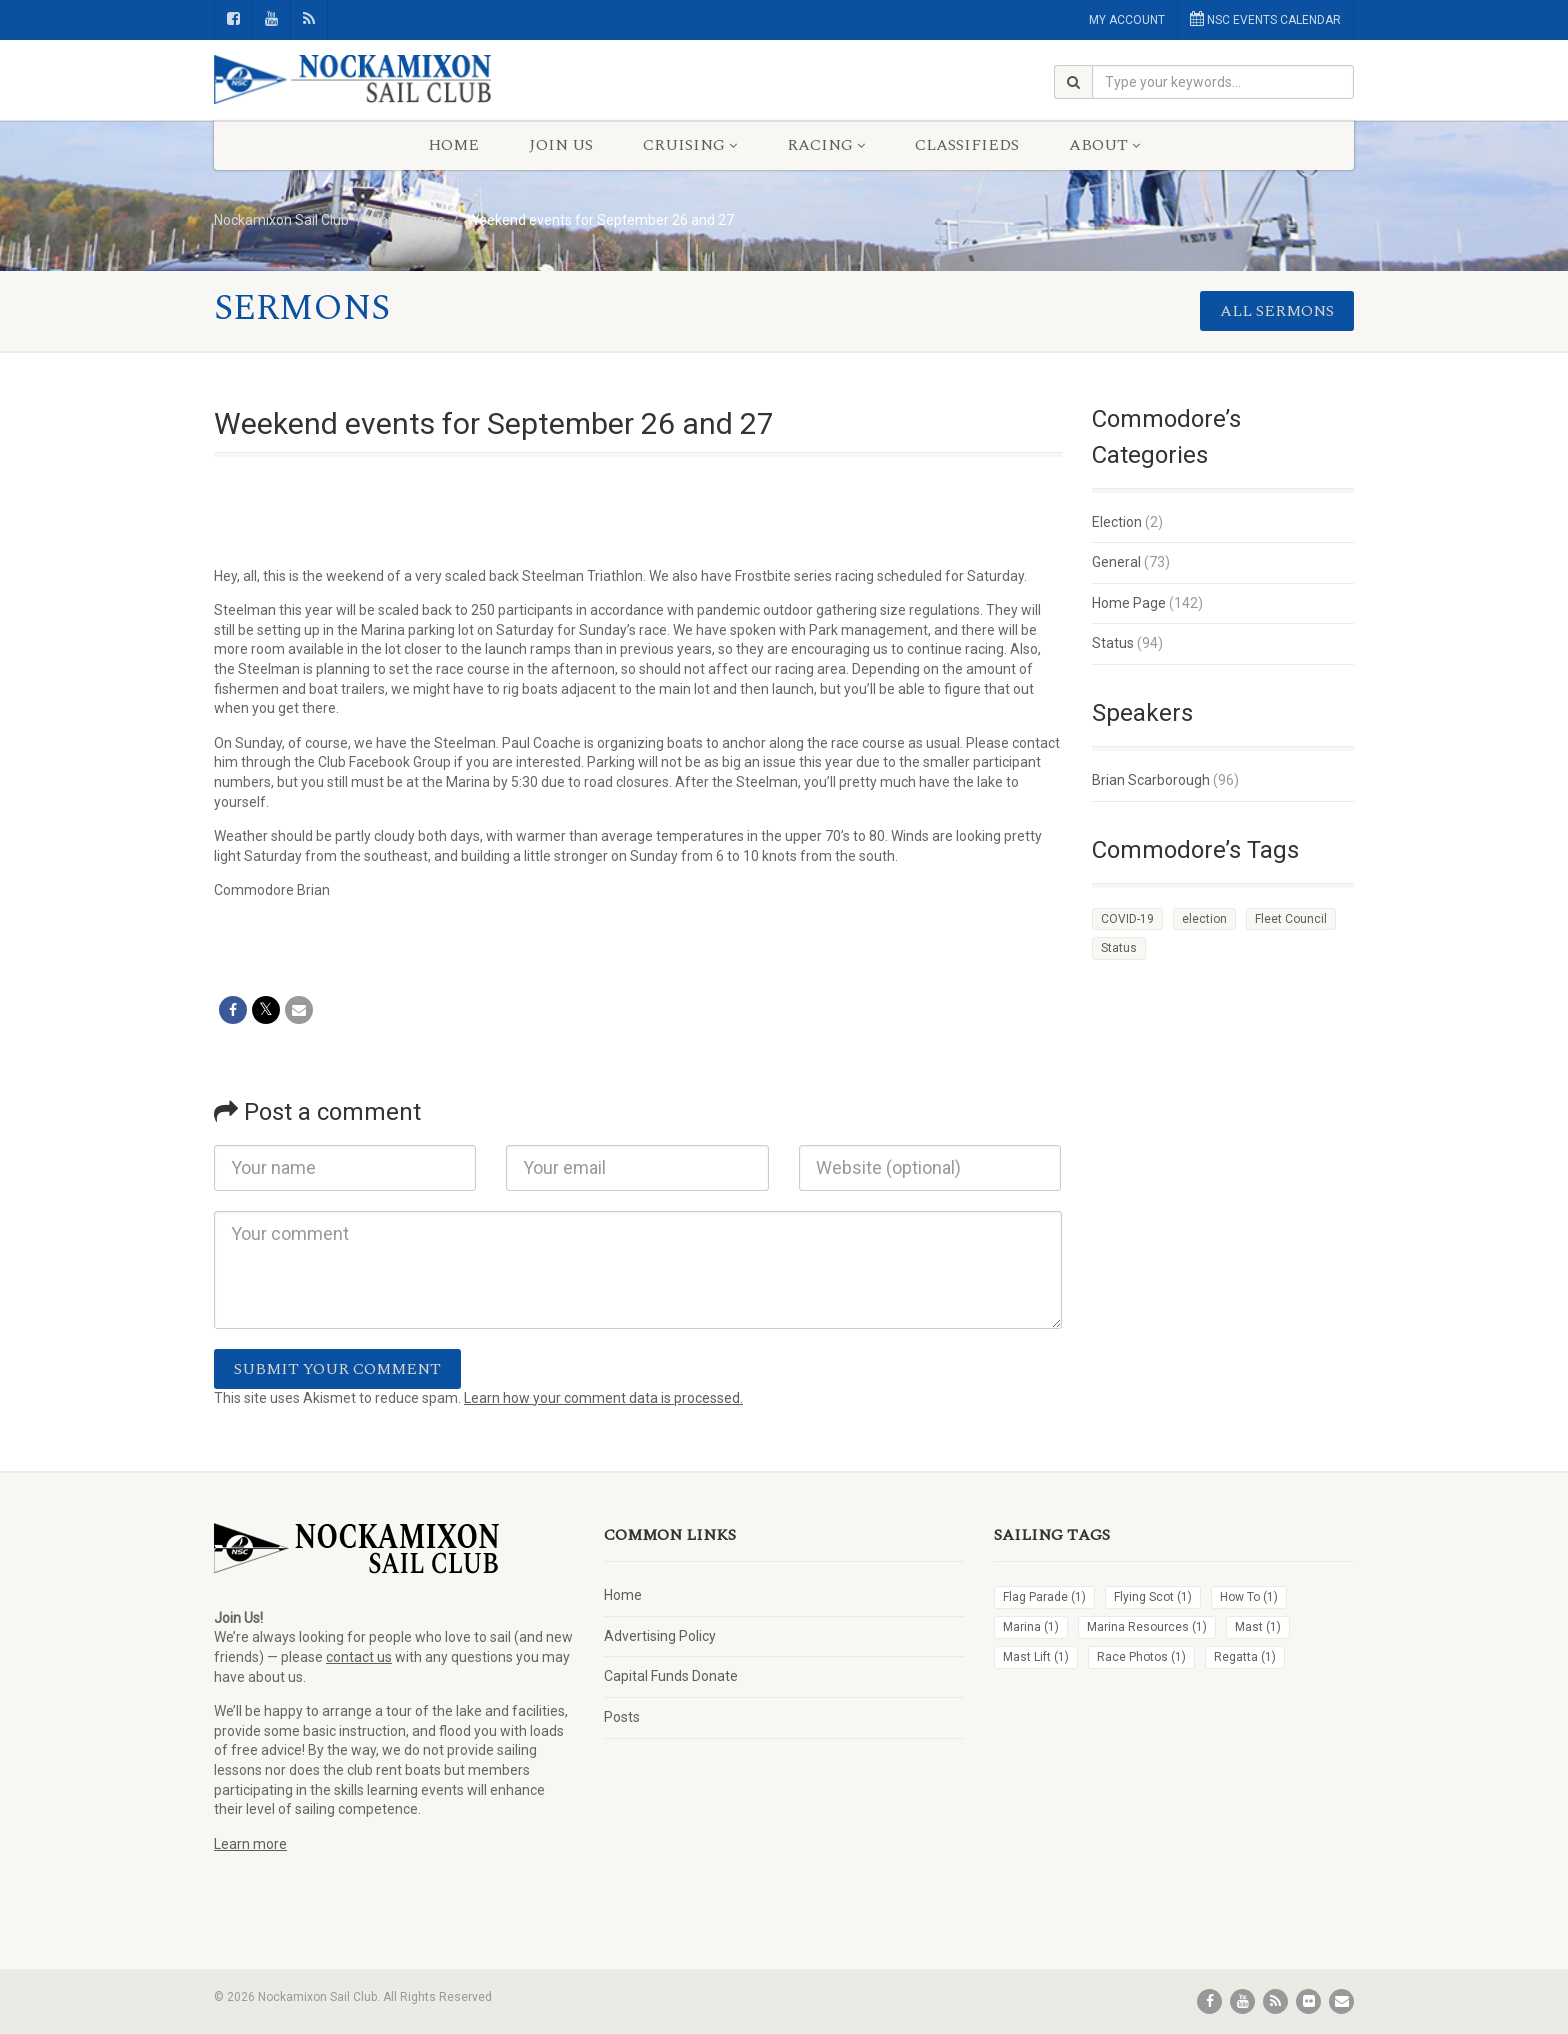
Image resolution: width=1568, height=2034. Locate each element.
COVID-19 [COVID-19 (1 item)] (1127, 919)
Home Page (1129, 603)
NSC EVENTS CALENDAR (1265, 19)
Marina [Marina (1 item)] (1031, 1627)
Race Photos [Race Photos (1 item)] (1141, 1657)
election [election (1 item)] (1204, 919)
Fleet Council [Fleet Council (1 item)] (1291, 919)
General (1116, 562)
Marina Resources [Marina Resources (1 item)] (1147, 1627)
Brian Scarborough (1151, 780)
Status (1113, 643)
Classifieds (967, 145)
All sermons (1277, 311)
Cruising (690, 145)
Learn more (250, 1844)
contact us (359, 1657)
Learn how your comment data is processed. (603, 1398)
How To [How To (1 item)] (1249, 1597)
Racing (826, 145)
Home (453, 145)
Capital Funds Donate (671, 1676)
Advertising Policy (660, 1636)
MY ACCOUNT (1127, 20)
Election (1117, 522)
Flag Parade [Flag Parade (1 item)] (1044, 1597)
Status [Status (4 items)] (1119, 948)
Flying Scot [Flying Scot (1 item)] (1153, 1597)
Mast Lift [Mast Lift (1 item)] (1036, 1657)
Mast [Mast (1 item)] (1258, 1627)
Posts (622, 1717)
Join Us (561, 145)
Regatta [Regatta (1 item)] (1245, 1657)
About (1104, 145)
